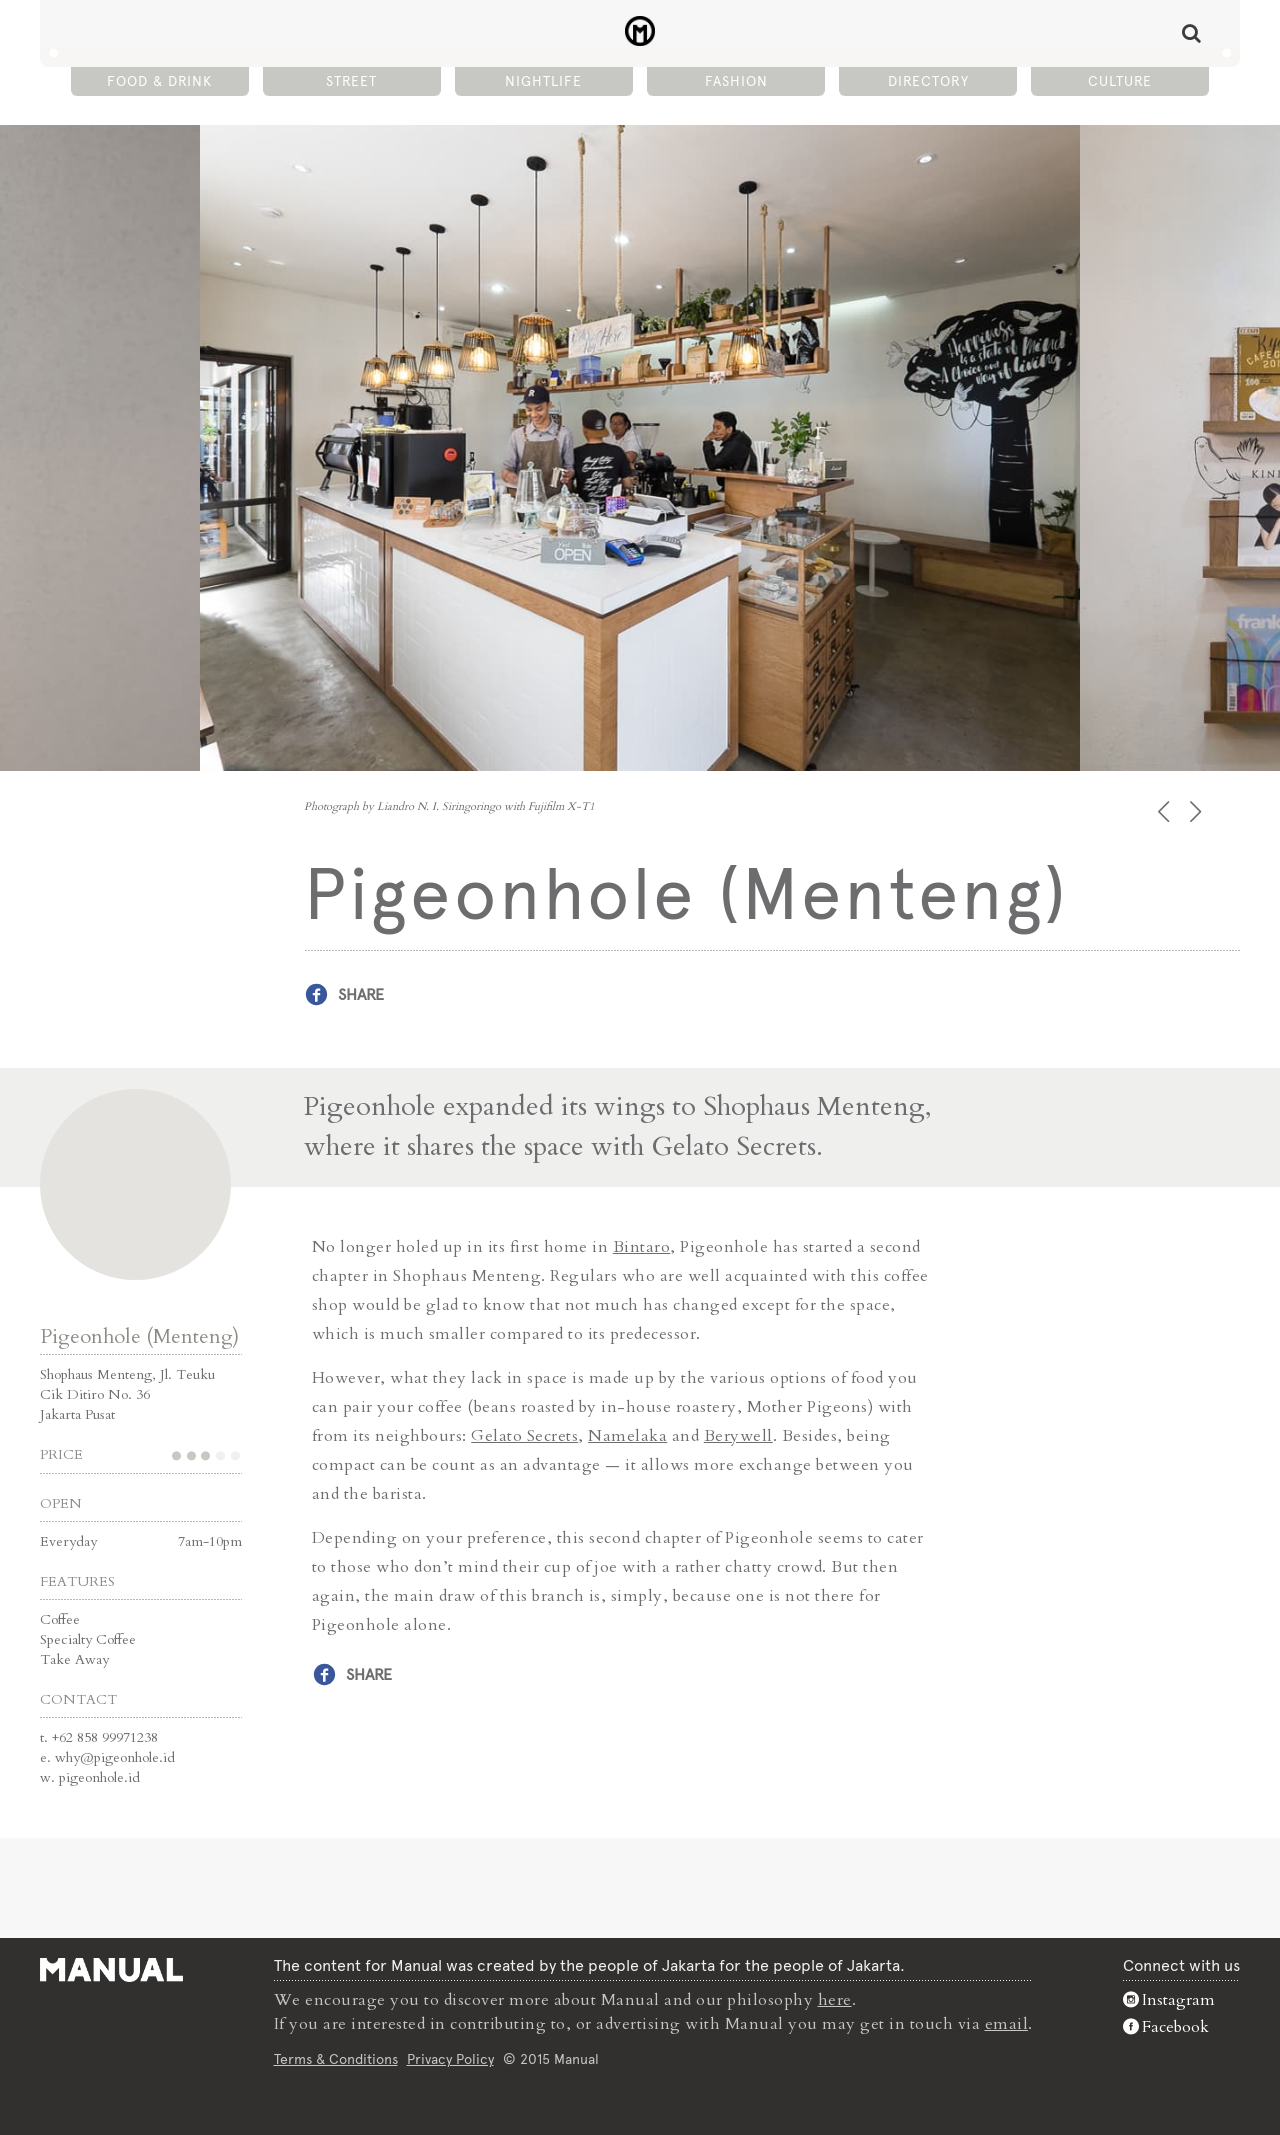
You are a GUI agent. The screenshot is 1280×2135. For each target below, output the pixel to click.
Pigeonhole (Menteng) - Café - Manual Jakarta (640, 31)
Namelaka (627, 1436)
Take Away (74, 1659)
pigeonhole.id (99, 1777)
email (1007, 2024)
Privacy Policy (450, 2059)
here (835, 2000)
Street (351, 81)
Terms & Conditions (336, 2059)
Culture (1120, 81)
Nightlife (543, 81)
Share (361, 994)
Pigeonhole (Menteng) (139, 1336)
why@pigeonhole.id (115, 1757)
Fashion (736, 81)
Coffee (60, 1619)
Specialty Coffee (88, 1639)
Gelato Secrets (524, 1436)
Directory (928, 81)
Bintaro (642, 1247)
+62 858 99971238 (105, 1737)
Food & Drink (159, 81)
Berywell (738, 1436)
